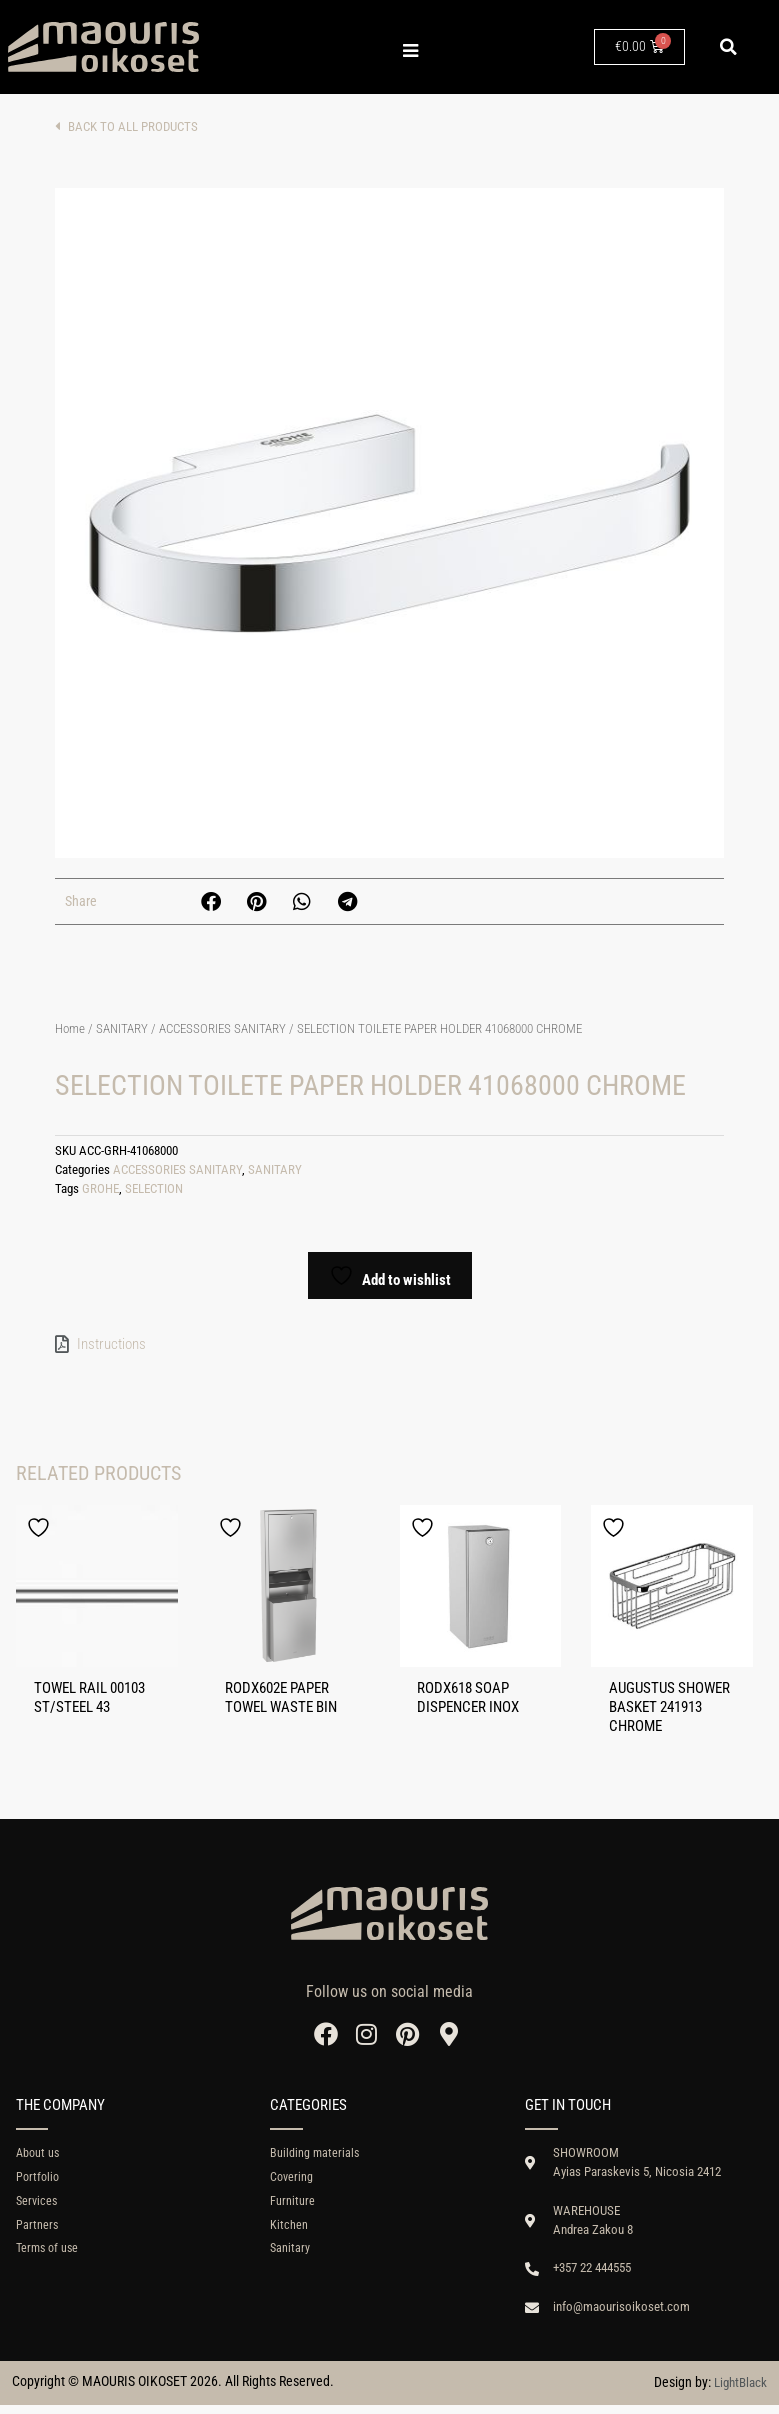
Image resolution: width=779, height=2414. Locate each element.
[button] (729, 47)
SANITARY (122, 1028)
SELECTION (154, 1188)
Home (70, 1028)
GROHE (100, 1188)
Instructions (111, 1344)
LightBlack (738, 2392)
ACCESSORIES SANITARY (222, 1028)
